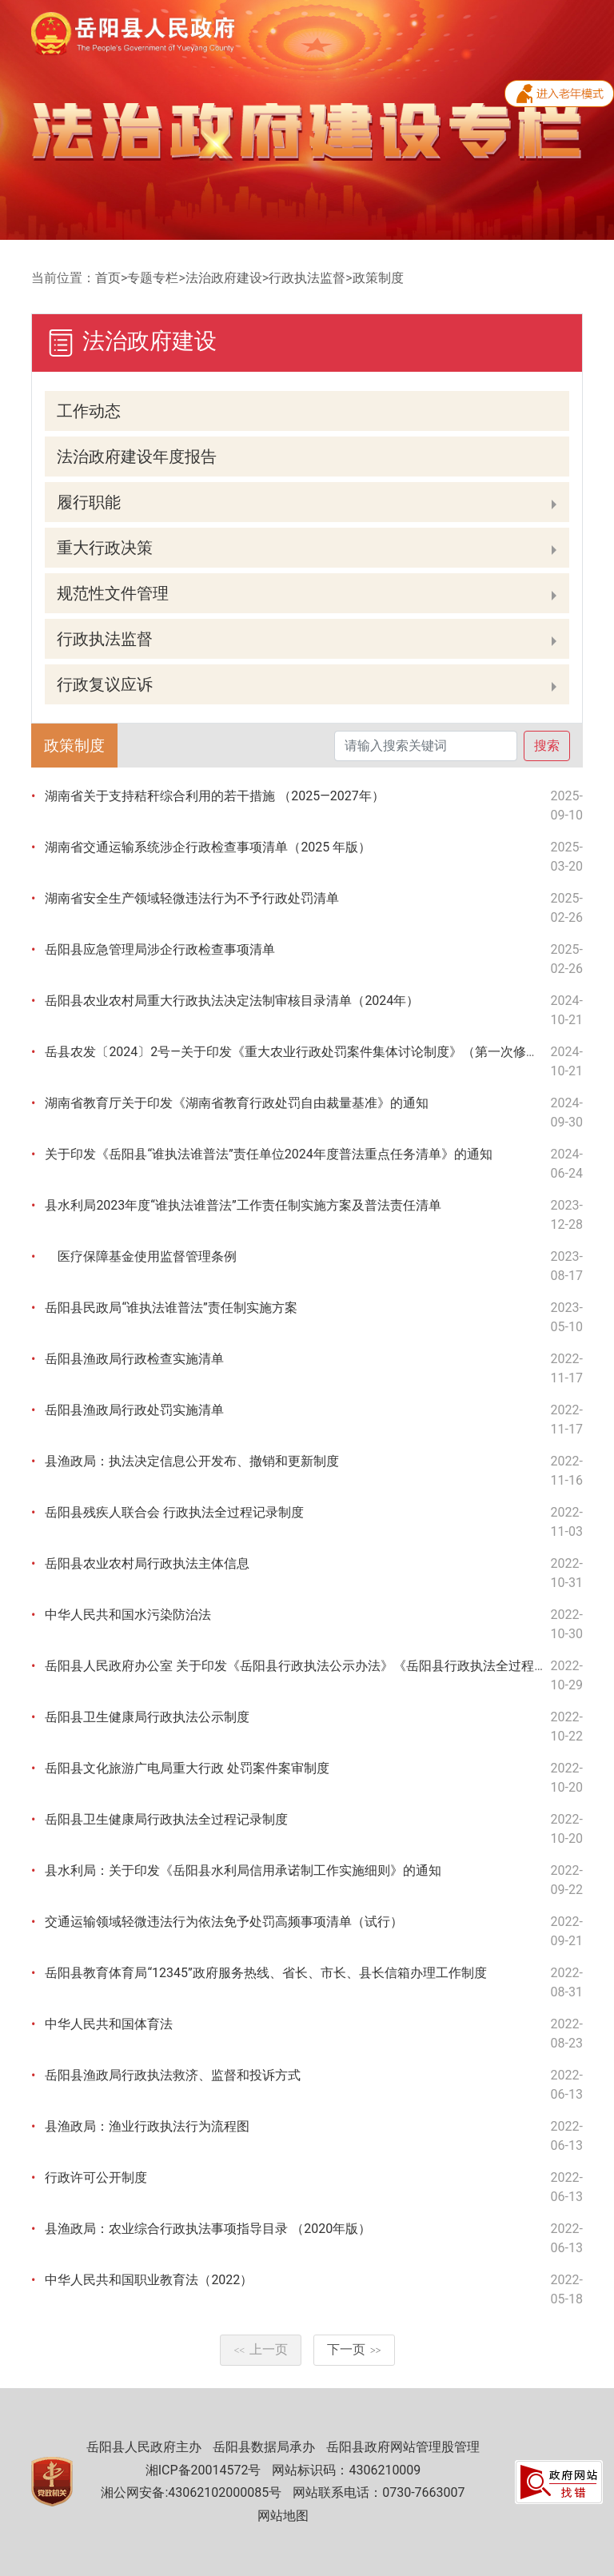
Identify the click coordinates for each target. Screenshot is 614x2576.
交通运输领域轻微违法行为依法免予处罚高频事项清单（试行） (224, 1921)
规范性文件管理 (113, 593)
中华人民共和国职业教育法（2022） (149, 2279)
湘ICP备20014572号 (203, 2470)
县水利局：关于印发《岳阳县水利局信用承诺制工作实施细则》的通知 (243, 1870)
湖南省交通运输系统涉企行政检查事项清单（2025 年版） (208, 847)
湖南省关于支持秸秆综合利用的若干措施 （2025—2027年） (214, 796)
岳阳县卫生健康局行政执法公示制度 (147, 1717)
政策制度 (378, 277)
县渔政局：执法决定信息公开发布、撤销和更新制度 (192, 1461)
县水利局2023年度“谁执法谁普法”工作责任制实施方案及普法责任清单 (243, 1205)
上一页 (260, 2349)
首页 (108, 277)
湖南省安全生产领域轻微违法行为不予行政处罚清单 (192, 898)
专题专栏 (152, 277)
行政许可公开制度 (96, 2177)
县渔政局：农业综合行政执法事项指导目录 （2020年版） (208, 2228)
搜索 (547, 745)
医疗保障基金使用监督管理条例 (141, 1256)
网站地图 (283, 2515)
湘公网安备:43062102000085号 (191, 2492)
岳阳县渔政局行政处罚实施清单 (134, 1410)
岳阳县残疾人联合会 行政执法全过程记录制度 (174, 1512)
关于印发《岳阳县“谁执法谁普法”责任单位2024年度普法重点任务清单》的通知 (268, 1154)
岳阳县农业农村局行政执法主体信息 (147, 1563)
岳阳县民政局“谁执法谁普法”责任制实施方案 (171, 1307)
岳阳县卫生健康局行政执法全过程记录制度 (166, 1819)
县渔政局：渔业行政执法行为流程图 (147, 2126)
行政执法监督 (307, 277)
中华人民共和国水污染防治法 (128, 1614)
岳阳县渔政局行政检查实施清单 (134, 1358)
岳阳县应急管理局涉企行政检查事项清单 (160, 949)
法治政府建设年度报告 (137, 456)
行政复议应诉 (105, 684)
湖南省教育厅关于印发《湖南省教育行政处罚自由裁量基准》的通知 (237, 1103)
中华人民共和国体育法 (109, 2024)
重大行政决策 (105, 547)
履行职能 (89, 502)
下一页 (354, 2349)
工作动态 (89, 411)
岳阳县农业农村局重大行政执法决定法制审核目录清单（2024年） (232, 1000)
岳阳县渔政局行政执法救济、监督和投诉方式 (173, 2075)
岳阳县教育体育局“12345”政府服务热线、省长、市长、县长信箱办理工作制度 (265, 1972)
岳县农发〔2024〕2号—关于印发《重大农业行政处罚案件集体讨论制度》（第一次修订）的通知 (317, 1051)
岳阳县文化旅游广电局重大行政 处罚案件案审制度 (187, 1768)
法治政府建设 (223, 277)
